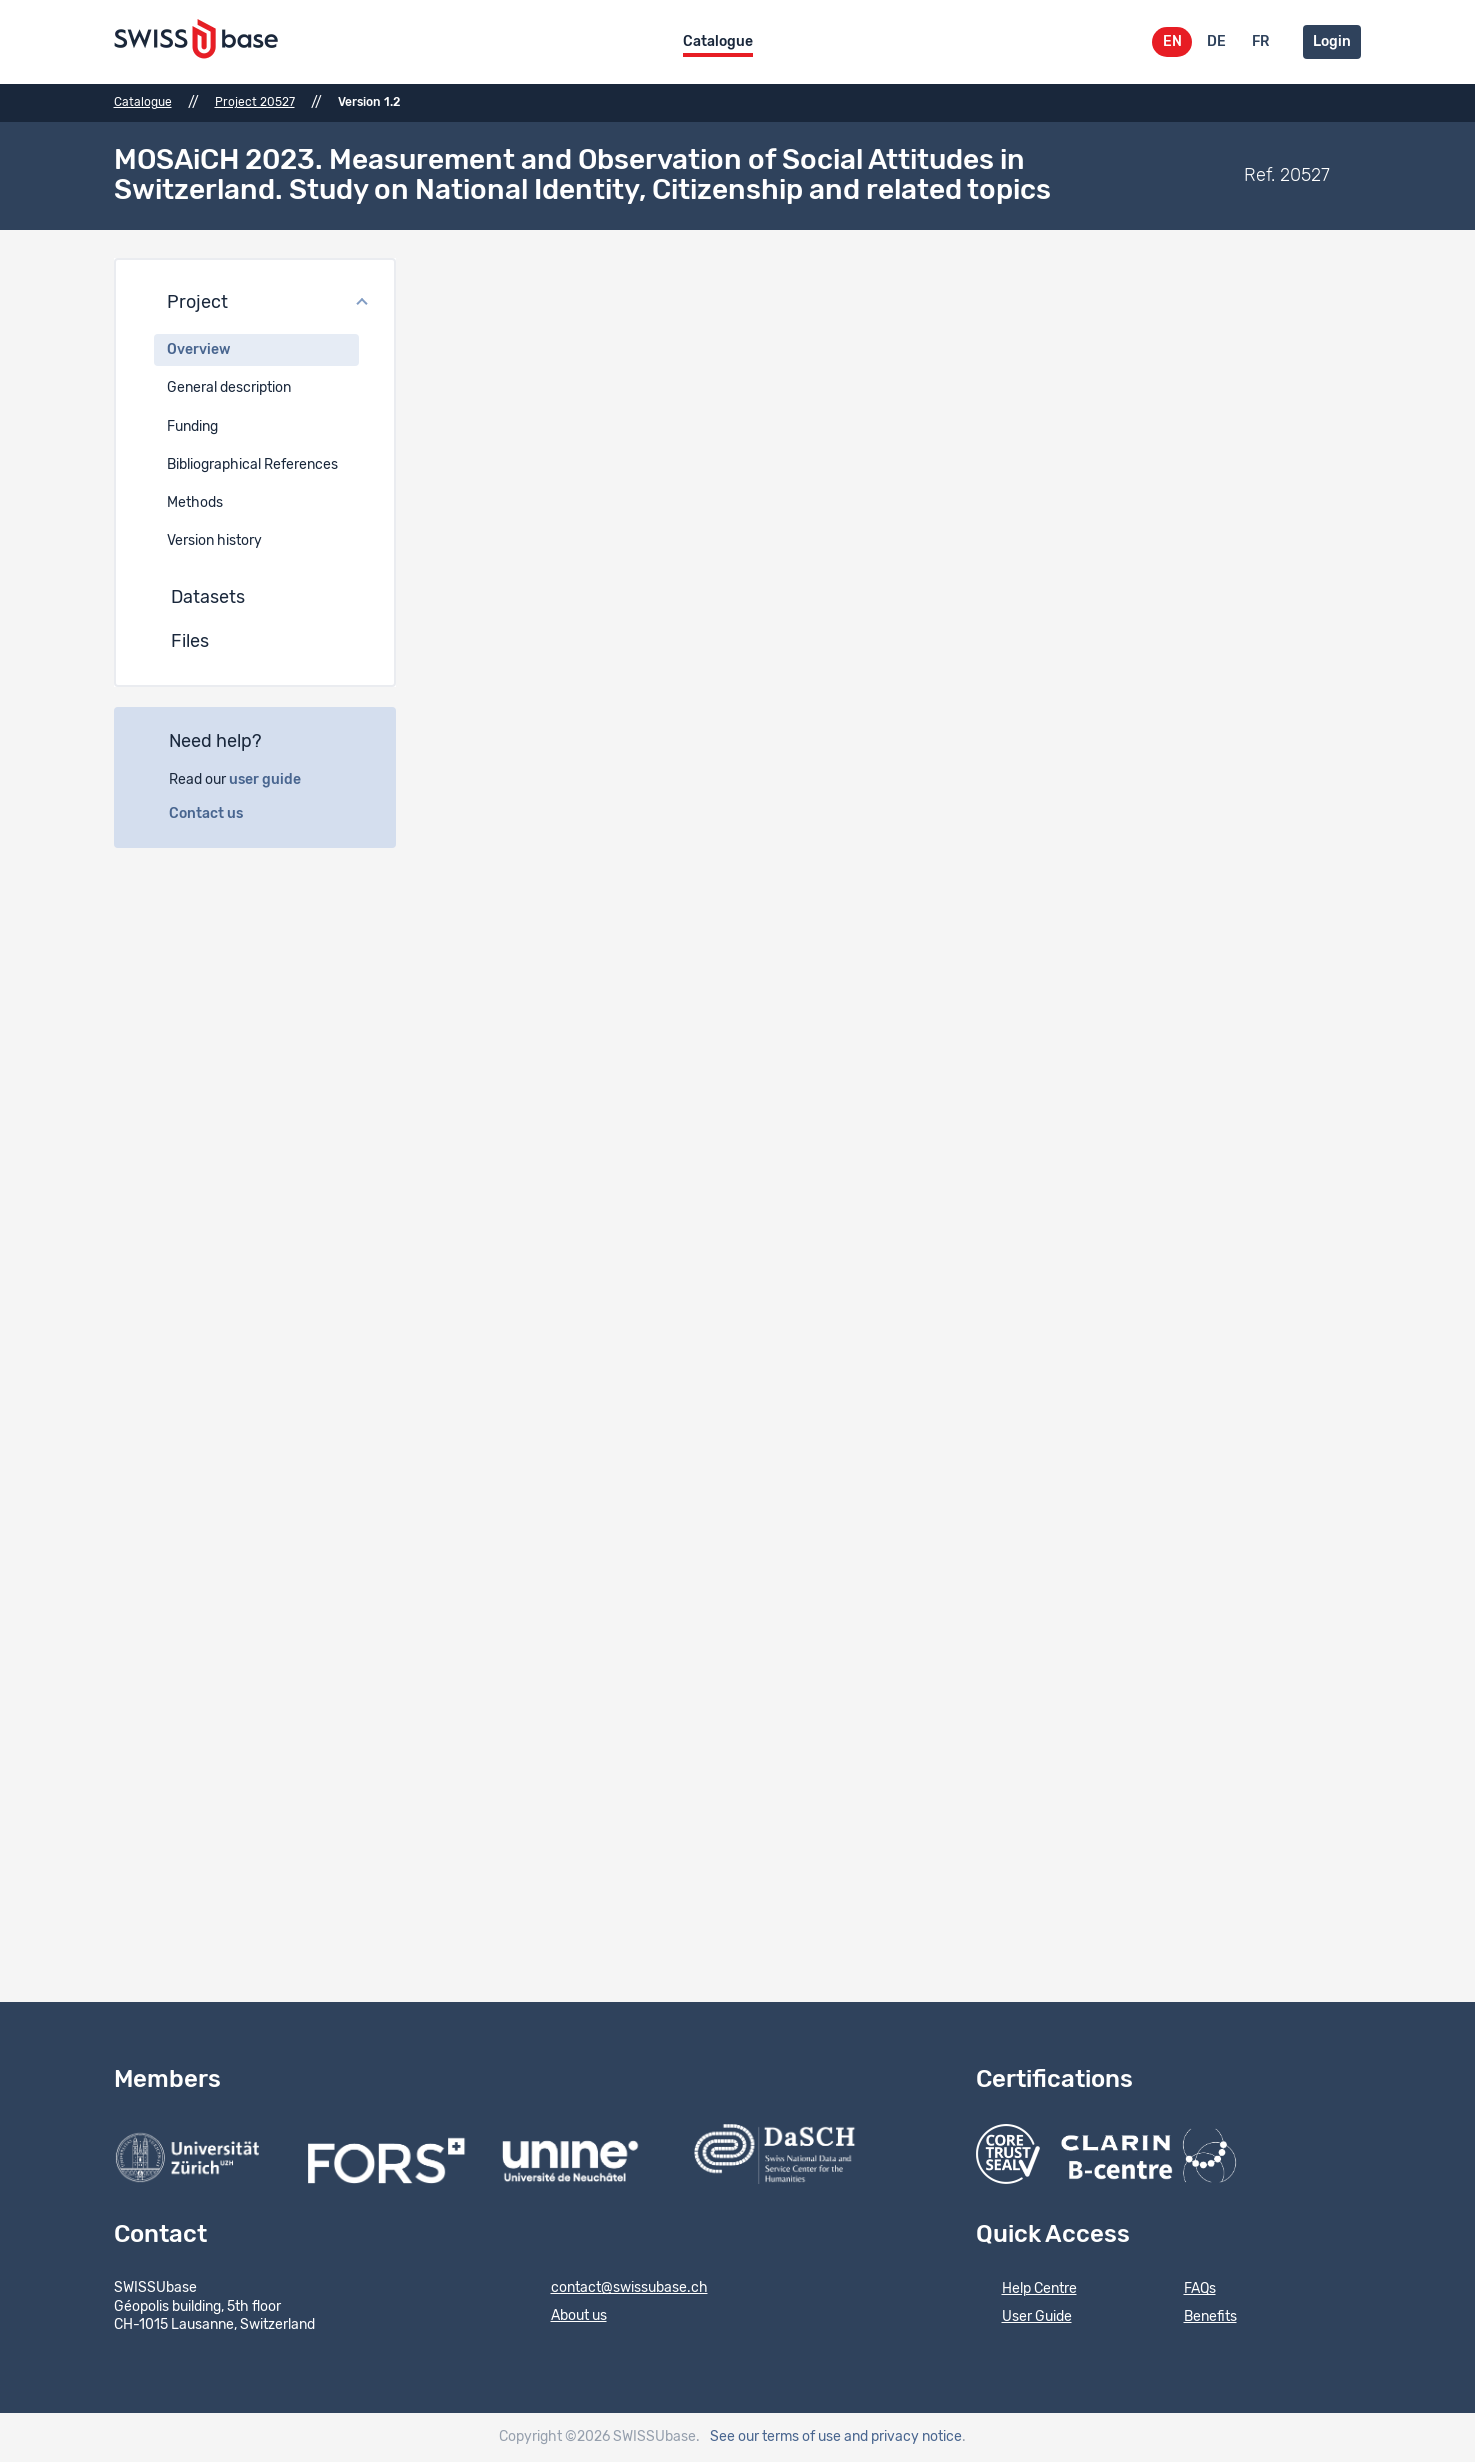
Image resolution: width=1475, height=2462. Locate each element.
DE (1216, 42)
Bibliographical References (252, 465)
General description (229, 388)
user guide (276, 780)
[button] (255, 304)
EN (1172, 42)
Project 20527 (255, 102)
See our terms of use (775, 2437)
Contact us (217, 814)
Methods (195, 503)
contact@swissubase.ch (616, 2289)
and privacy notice (903, 2437)
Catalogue (718, 42)
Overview (199, 350)
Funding (192, 427)
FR (1260, 42)
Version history (214, 541)
